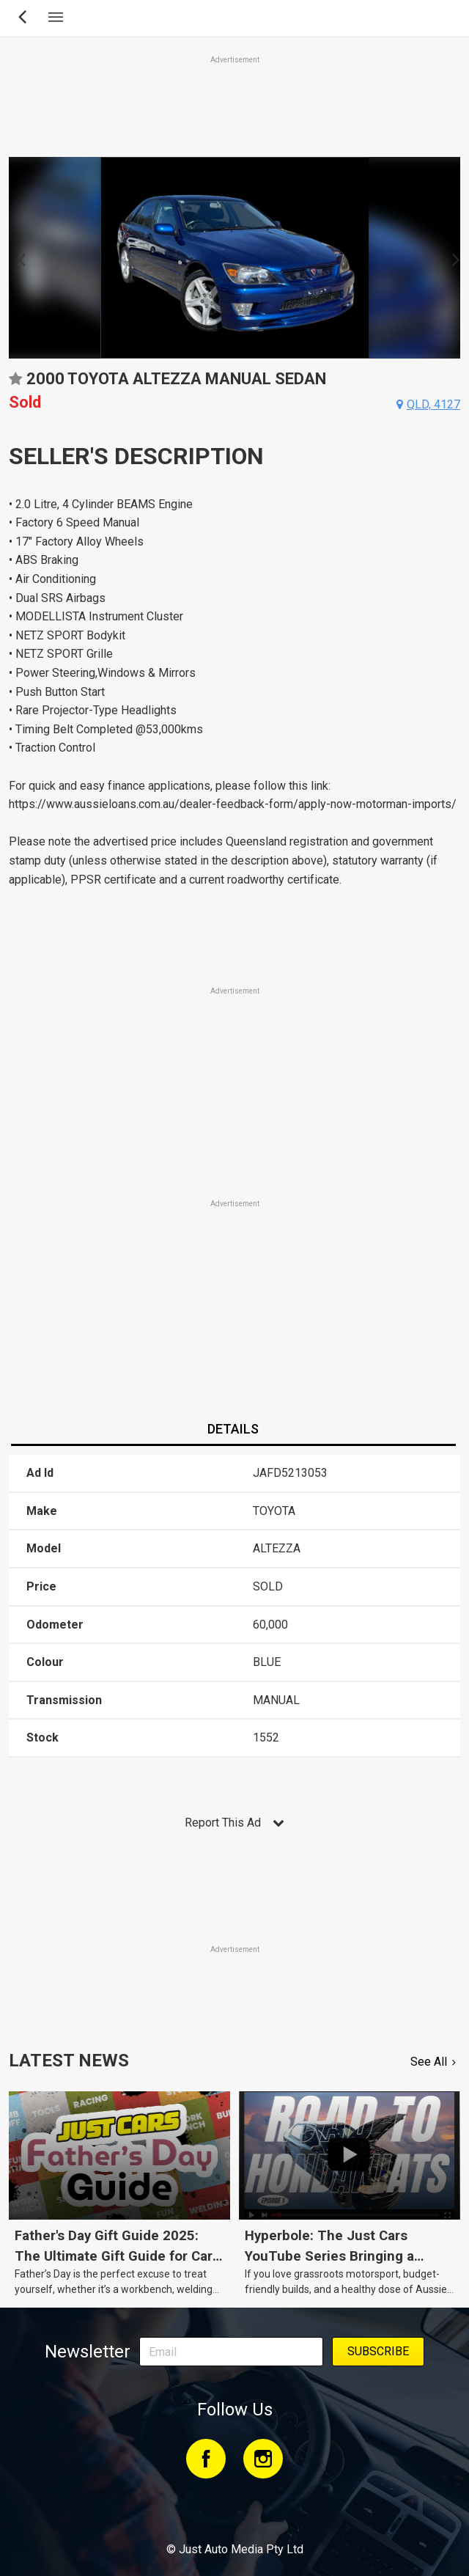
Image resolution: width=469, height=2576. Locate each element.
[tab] (233, 1430)
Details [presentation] (233, 1428)
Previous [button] (17, 258)
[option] (234, 258)
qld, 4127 (433, 404)
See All (428, 2062)
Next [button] (451, 258)
